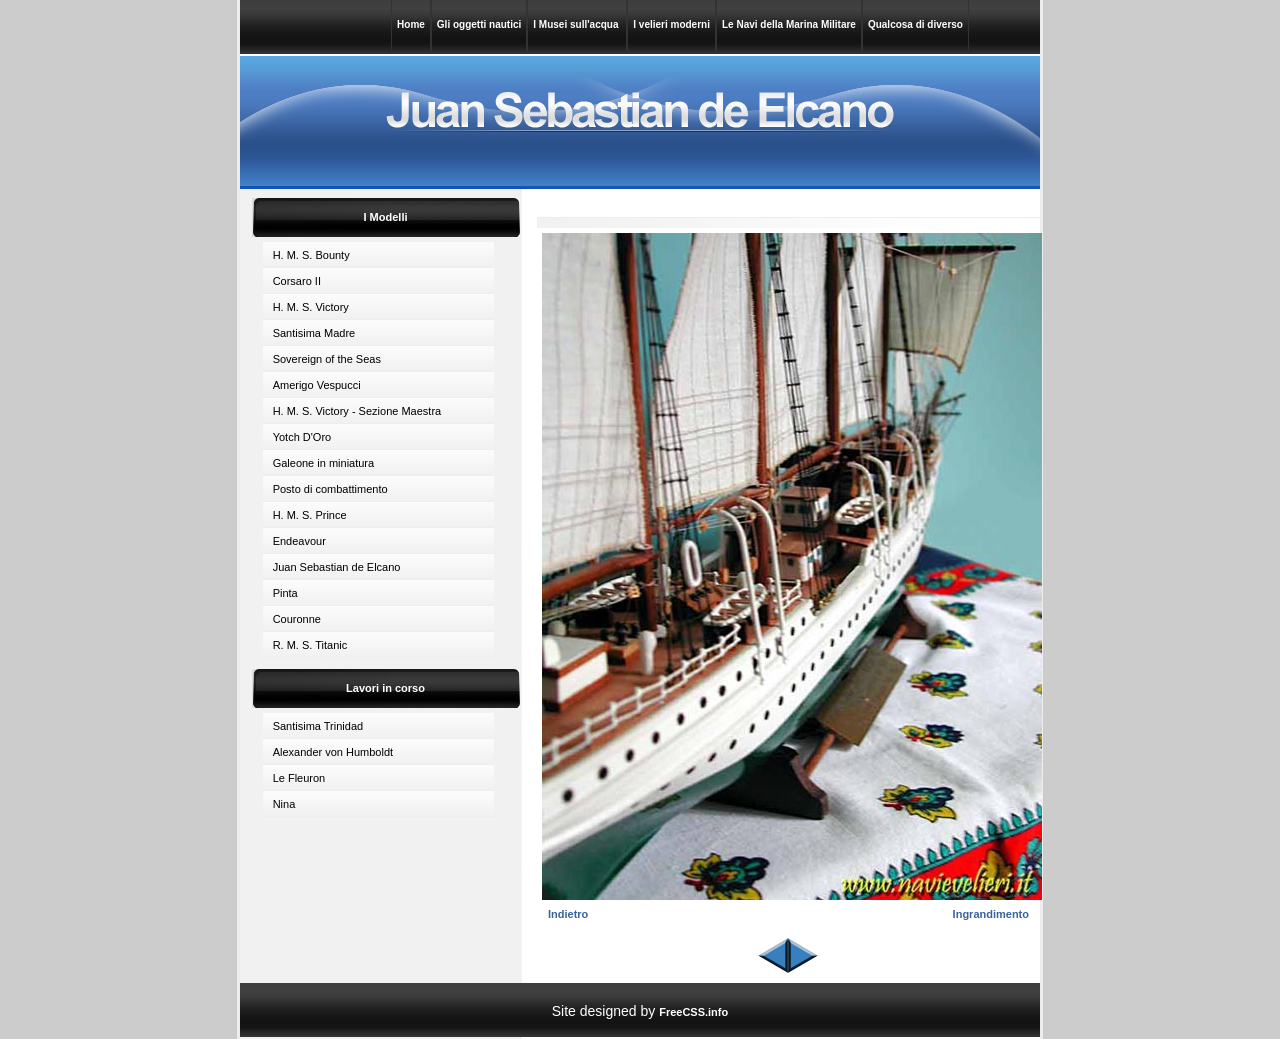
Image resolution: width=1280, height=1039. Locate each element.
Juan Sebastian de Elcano (337, 567)
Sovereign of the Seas (327, 359)
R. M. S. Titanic (310, 645)
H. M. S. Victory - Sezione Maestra (357, 411)
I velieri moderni (671, 24)
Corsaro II (297, 281)
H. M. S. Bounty (311, 255)
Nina (284, 804)
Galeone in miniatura (324, 463)
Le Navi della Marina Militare (789, 24)
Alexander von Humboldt (333, 752)
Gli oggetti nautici (479, 24)
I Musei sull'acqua (577, 24)
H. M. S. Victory (311, 307)
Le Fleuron (299, 778)
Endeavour (299, 541)
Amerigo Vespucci (317, 385)
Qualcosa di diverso (915, 24)
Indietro (568, 914)
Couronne (297, 619)
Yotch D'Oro (302, 437)
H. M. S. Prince (310, 515)
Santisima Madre (314, 333)
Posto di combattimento (330, 489)
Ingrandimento (991, 914)
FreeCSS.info (693, 1012)
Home (411, 24)
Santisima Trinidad (318, 726)
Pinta (285, 593)
